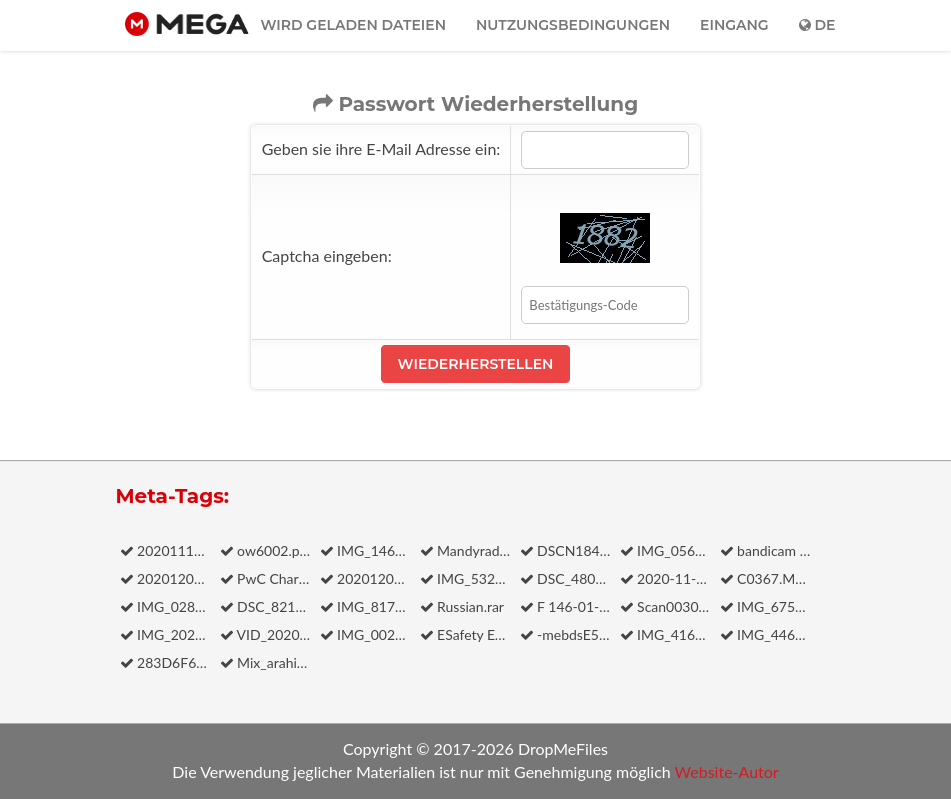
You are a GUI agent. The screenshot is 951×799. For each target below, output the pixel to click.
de (817, 25)
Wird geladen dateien (353, 25)
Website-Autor (727, 771)
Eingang (734, 25)
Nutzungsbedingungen (573, 25)
